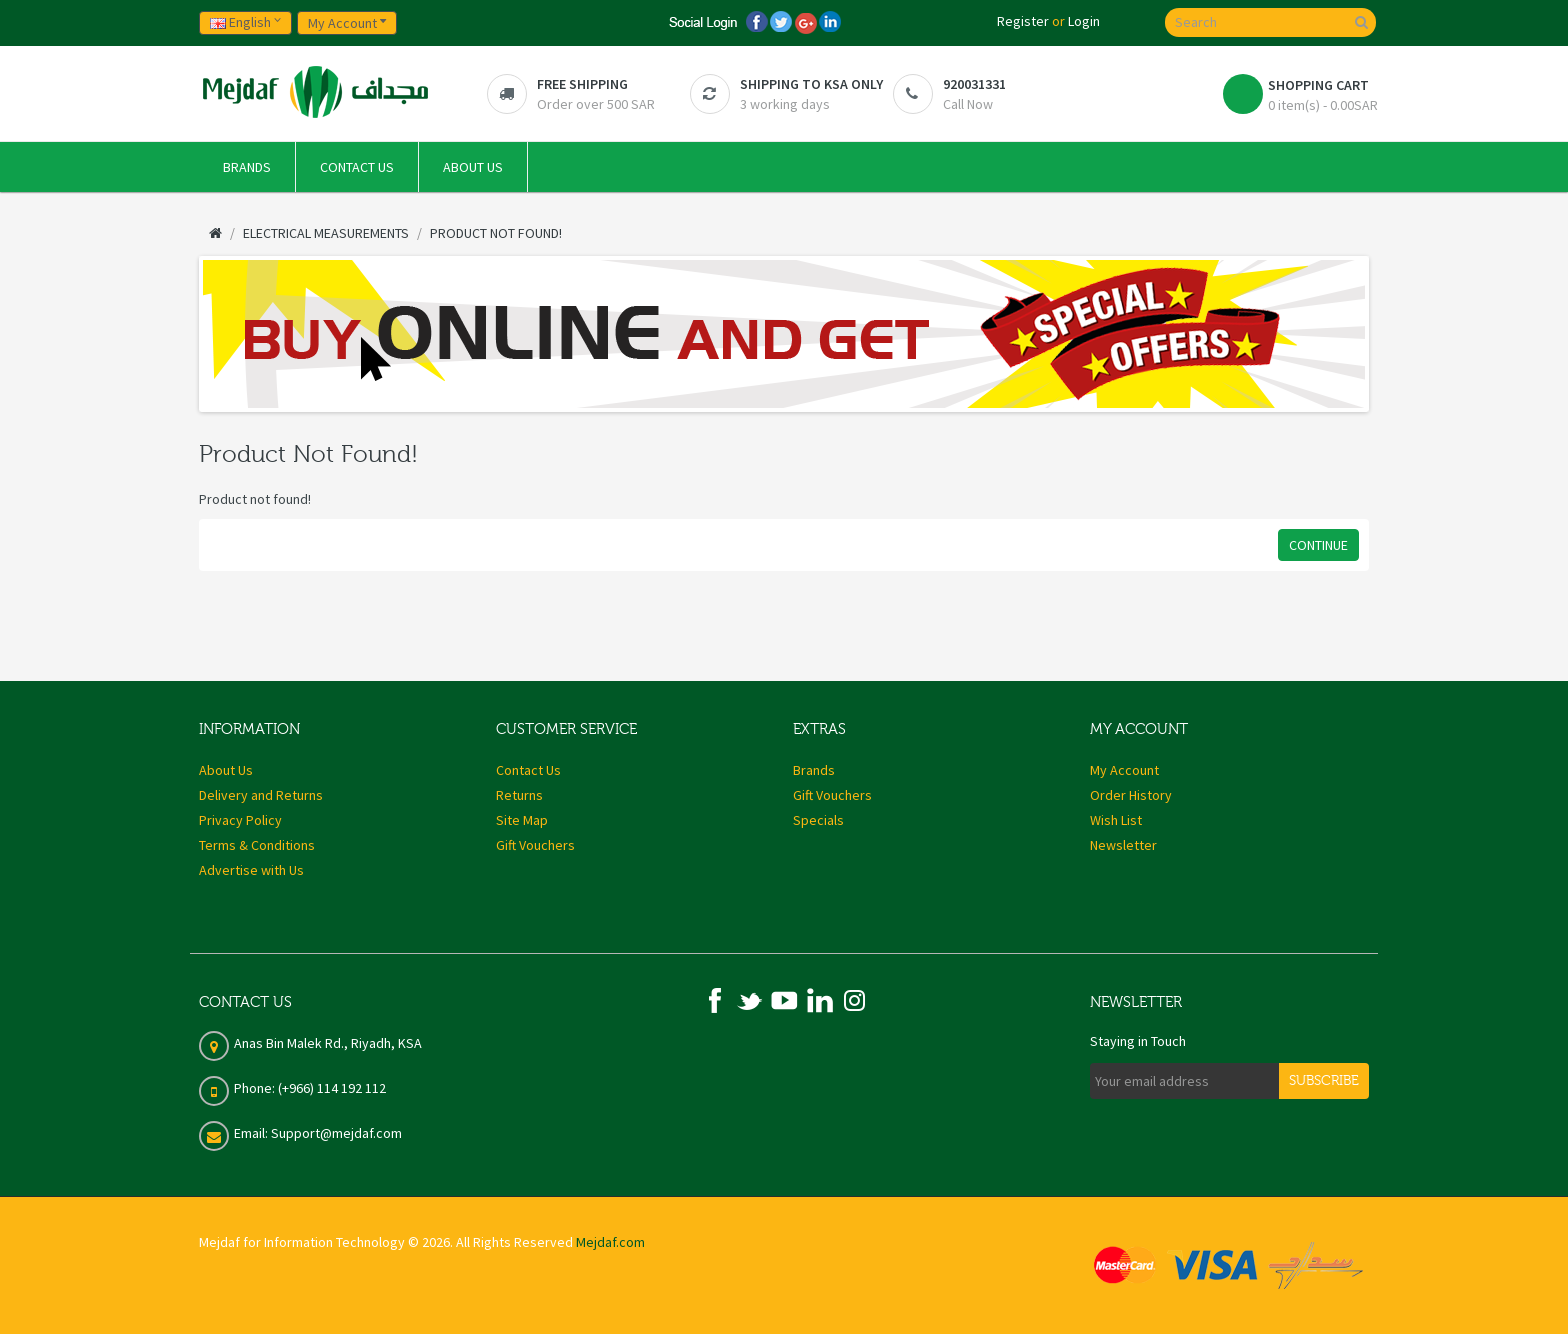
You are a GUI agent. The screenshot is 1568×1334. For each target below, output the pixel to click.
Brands (814, 770)
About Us (226, 770)
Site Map (522, 820)
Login (1084, 21)
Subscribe (1324, 1081)
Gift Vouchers (535, 845)
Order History (1131, 795)
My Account (1124, 770)
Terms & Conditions (257, 845)
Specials (818, 820)
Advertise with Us (251, 870)
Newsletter (1123, 845)
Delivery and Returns (261, 795)
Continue (1318, 545)
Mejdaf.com (610, 1242)
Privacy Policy (240, 820)
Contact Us (528, 770)
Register (1023, 21)
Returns (519, 795)
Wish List (1116, 820)
